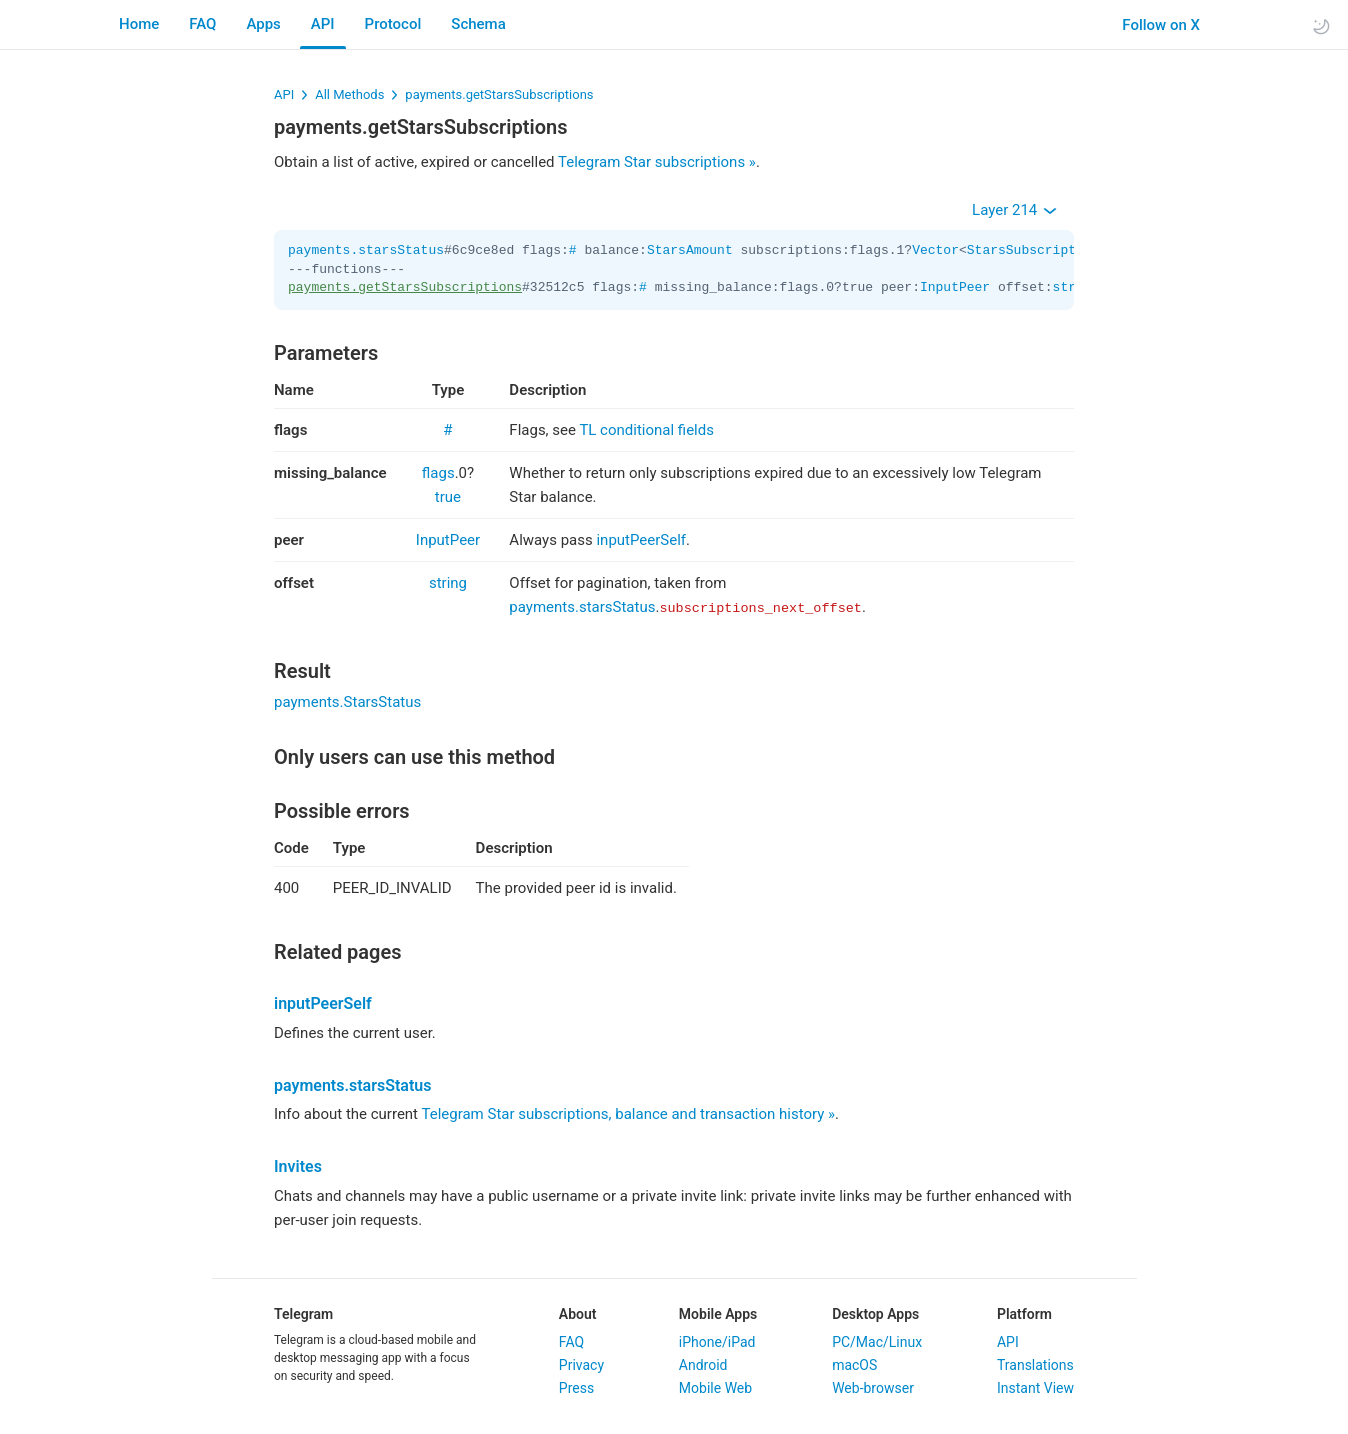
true (448, 497)
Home (139, 24)
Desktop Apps (875, 1314)
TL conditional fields (646, 430)
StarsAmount (690, 250)
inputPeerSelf (641, 540)
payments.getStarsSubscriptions (499, 94)
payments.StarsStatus (347, 702)
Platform (1024, 1314)
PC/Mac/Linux (877, 1342)
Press (576, 1388)
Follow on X (1149, 25)
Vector (935, 250)
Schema (478, 24)
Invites (298, 1166)
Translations (1035, 1365)
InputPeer (955, 287)
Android (703, 1365)
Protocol (393, 24)
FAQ (202, 24)
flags (438, 473)
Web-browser (873, 1388)
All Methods (349, 94)
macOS (854, 1365)
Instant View (1035, 1388)
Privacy (581, 1365)
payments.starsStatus (366, 250)
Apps (263, 24)
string (448, 583)
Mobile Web (715, 1388)
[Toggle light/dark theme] (1321, 25)
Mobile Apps (718, 1314)
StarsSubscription (1033, 250)
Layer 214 (1014, 210)
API (323, 24)
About (578, 1314)
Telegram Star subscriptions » (657, 162)
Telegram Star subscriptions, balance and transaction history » (628, 1114)
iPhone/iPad (717, 1342)
